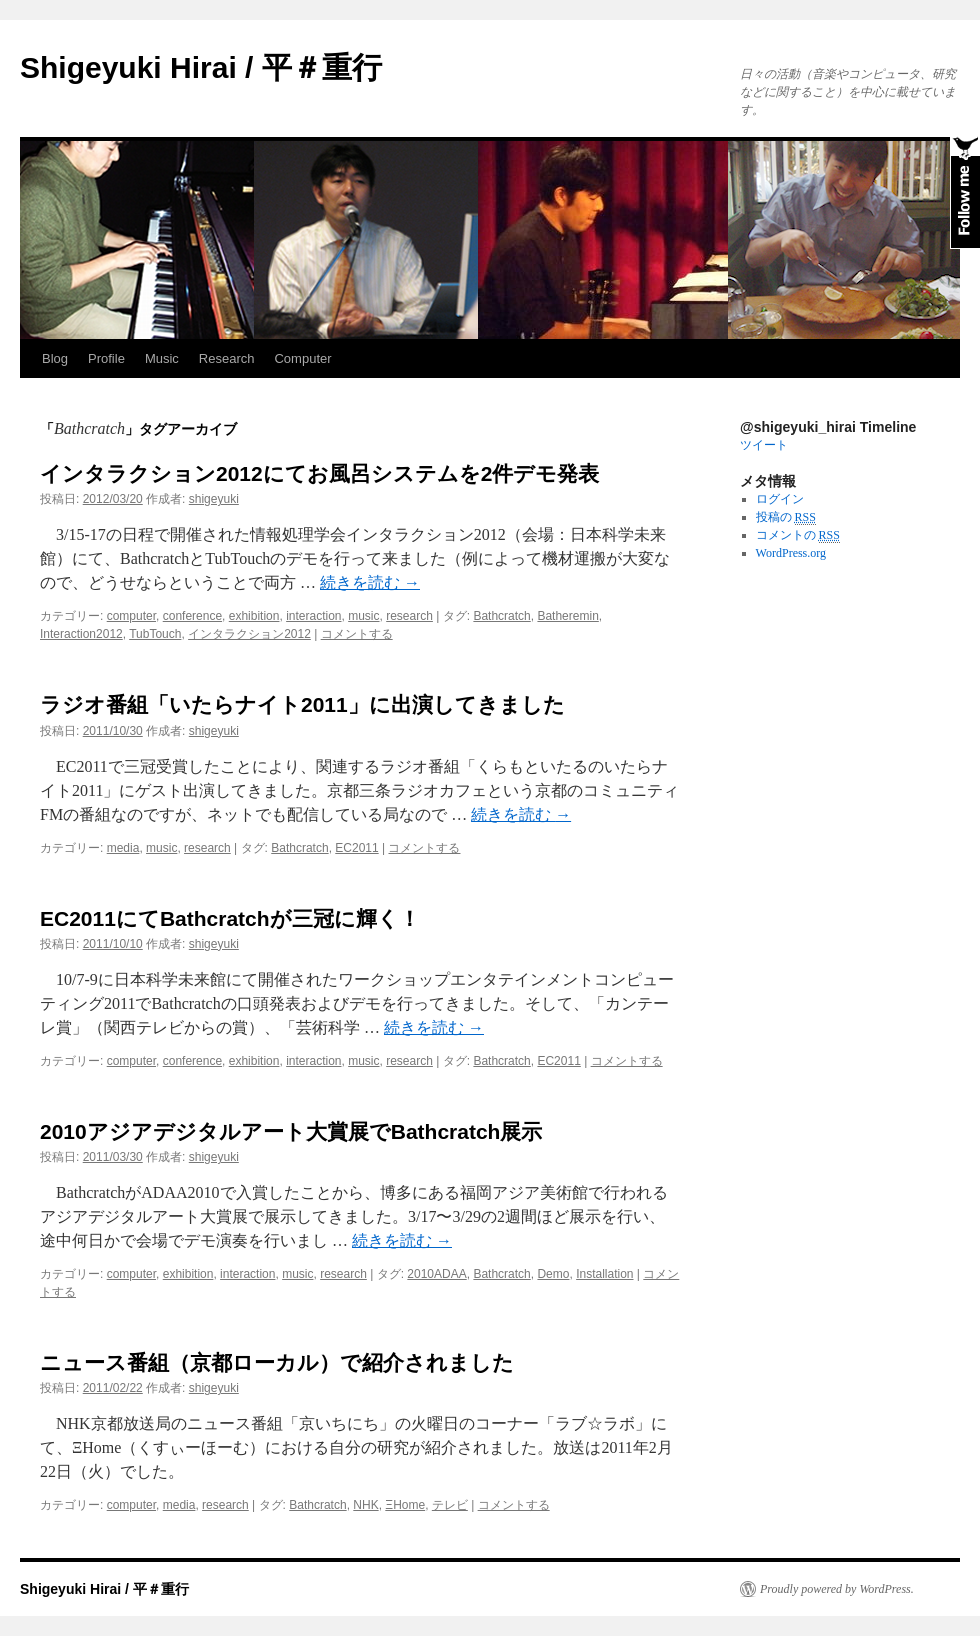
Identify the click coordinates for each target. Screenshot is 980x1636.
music (363, 616)
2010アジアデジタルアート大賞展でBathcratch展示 (291, 1131)
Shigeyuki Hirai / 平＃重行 (201, 67)
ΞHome (405, 1505)
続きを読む (370, 582)
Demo (553, 1274)
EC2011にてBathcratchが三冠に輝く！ (230, 918)
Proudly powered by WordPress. (837, 1589)
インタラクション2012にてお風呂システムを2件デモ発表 (319, 473)
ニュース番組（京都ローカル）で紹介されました (277, 1362)
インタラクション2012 (249, 634)
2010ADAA (436, 1274)
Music (162, 358)
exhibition (254, 616)
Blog (55, 358)
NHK (365, 1505)
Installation (604, 1274)
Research (227, 358)
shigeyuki (214, 499)
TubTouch (155, 634)
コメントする (357, 634)
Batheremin (567, 616)
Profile (106, 358)
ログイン (780, 499)
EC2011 (356, 848)
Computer (302, 358)
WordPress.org (791, 553)
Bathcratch (501, 616)
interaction (313, 616)
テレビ (450, 1505)
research (409, 616)
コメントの (798, 535)
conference (192, 616)
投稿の (786, 517)
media (123, 848)
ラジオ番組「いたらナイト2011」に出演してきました (302, 704)
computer (131, 616)
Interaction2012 (81, 634)
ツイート (764, 445)
